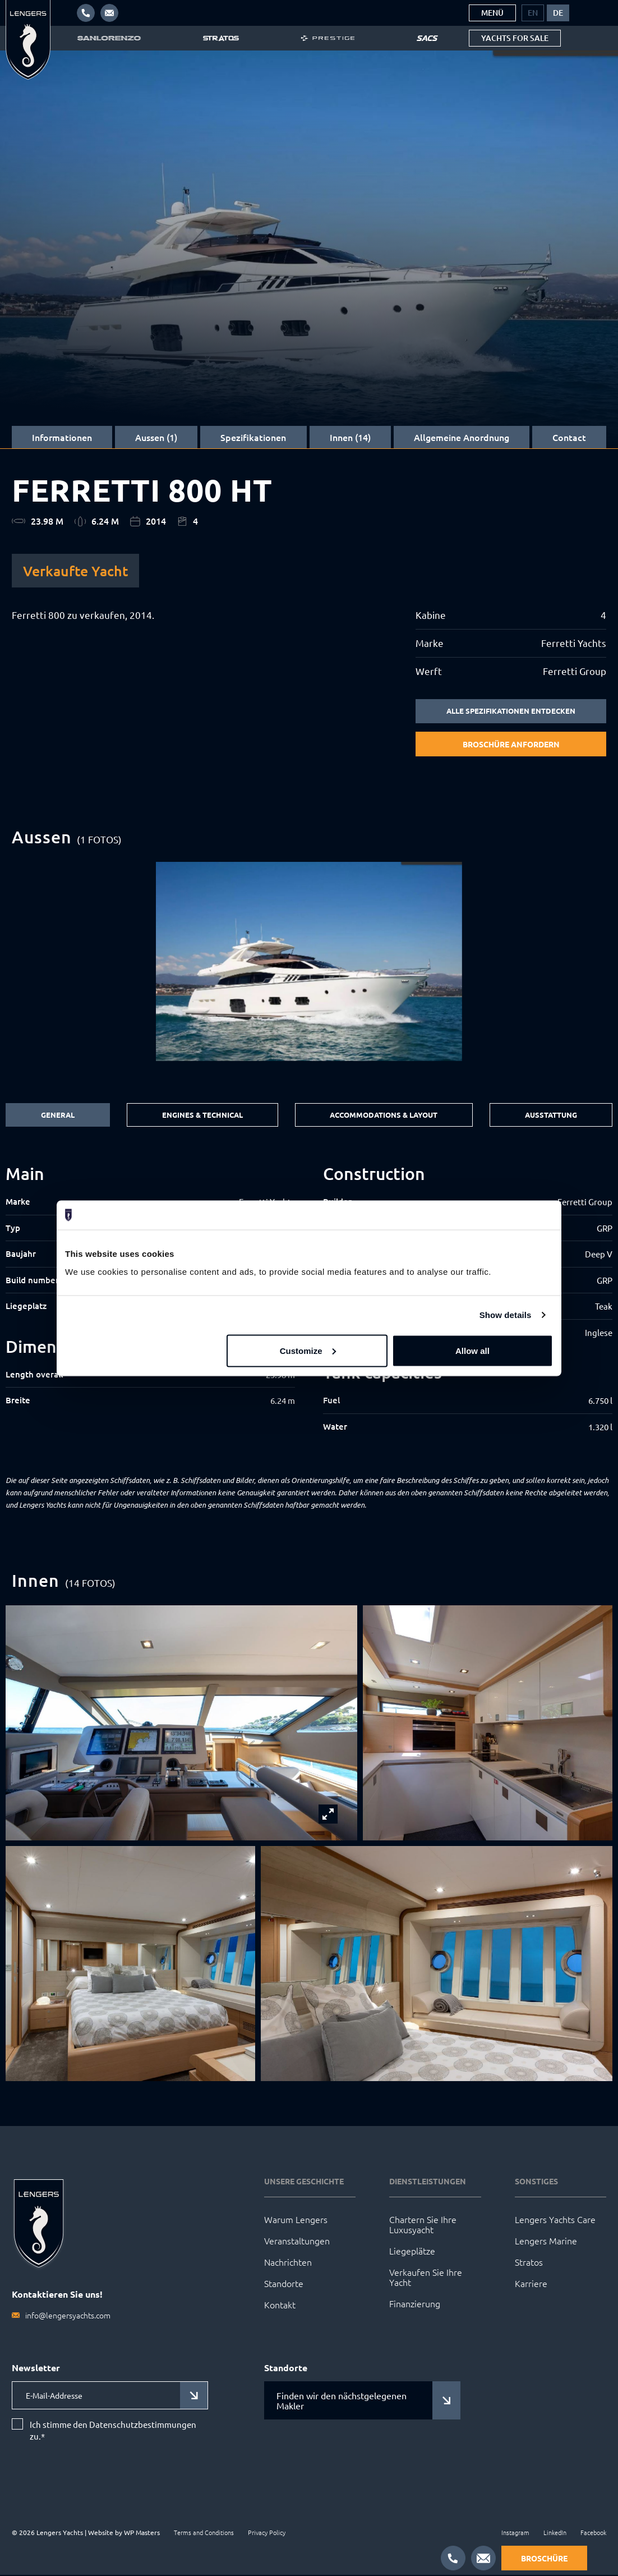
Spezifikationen (253, 437)
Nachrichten (288, 2263)
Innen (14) (350, 437)
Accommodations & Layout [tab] (382, 1116)
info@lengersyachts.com (67, 2316)
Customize (308, 1350)
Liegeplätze (412, 2252)
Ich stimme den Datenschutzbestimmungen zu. (113, 2431)
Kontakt (280, 2306)
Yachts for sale (514, 38)
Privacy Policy (266, 2533)
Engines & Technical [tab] (199, 1116)
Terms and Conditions (204, 2533)
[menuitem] (533, 12)
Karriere (531, 2285)
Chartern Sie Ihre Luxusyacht (422, 2226)
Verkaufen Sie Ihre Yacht (425, 2279)
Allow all (472, 1350)
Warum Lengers (296, 2221)
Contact (569, 437)
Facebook (593, 2533)
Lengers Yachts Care (555, 2221)
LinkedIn (554, 2533)
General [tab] (56, 1116)
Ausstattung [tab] (551, 1116)
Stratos (529, 2263)
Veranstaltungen (297, 2242)
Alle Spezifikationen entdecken (511, 711)
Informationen (62, 437)
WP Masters (142, 2533)
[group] (309, 962)
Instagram (515, 2533)
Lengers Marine (546, 2242)
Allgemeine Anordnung (461, 437)
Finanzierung (414, 2305)
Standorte (283, 2285)
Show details (505, 1315)
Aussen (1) (156, 437)
